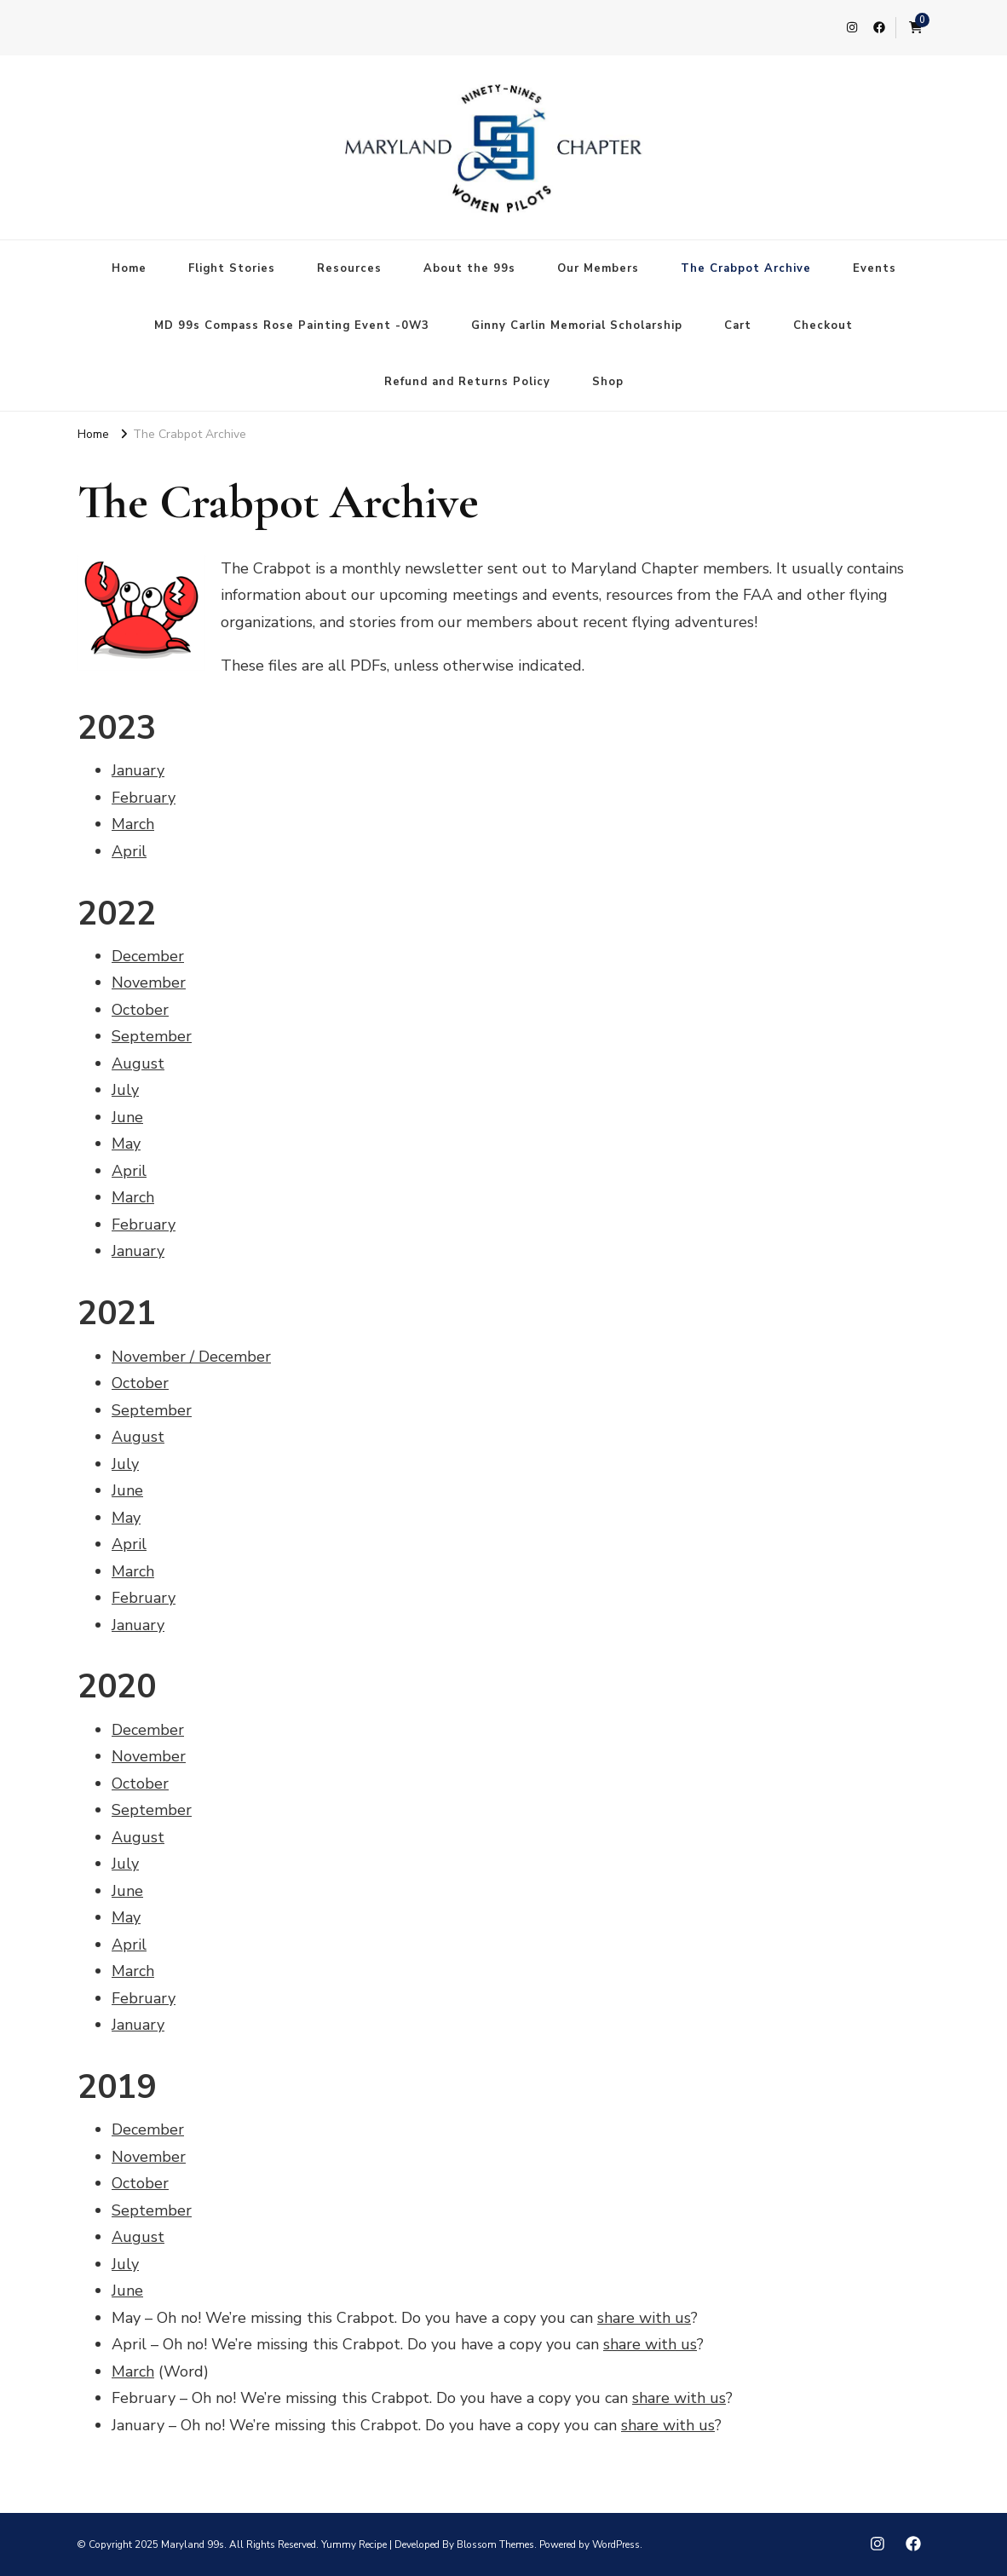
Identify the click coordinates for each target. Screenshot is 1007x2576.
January (138, 770)
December (148, 956)
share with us (644, 2318)
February (144, 797)
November (149, 982)
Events (874, 268)
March (133, 824)
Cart (737, 325)
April (129, 851)
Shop (608, 381)
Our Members (598, 268)
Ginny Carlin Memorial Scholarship (576, 325)
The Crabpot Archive (746, 268)
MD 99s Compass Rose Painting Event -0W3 (291, 325)
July (125, 1090)
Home (129, 268)
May (126, 1143)
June (127, 1117)
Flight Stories (231, 268)
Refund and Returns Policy (467, 381)
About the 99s (469, 268)
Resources (349, 268)
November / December (191, 1356)
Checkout (823, 325)
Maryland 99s (192, 2544)
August (138, 1063)
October (140, 1010)
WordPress (616, 2544)
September (152, 1036)
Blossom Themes (495, 2544)
